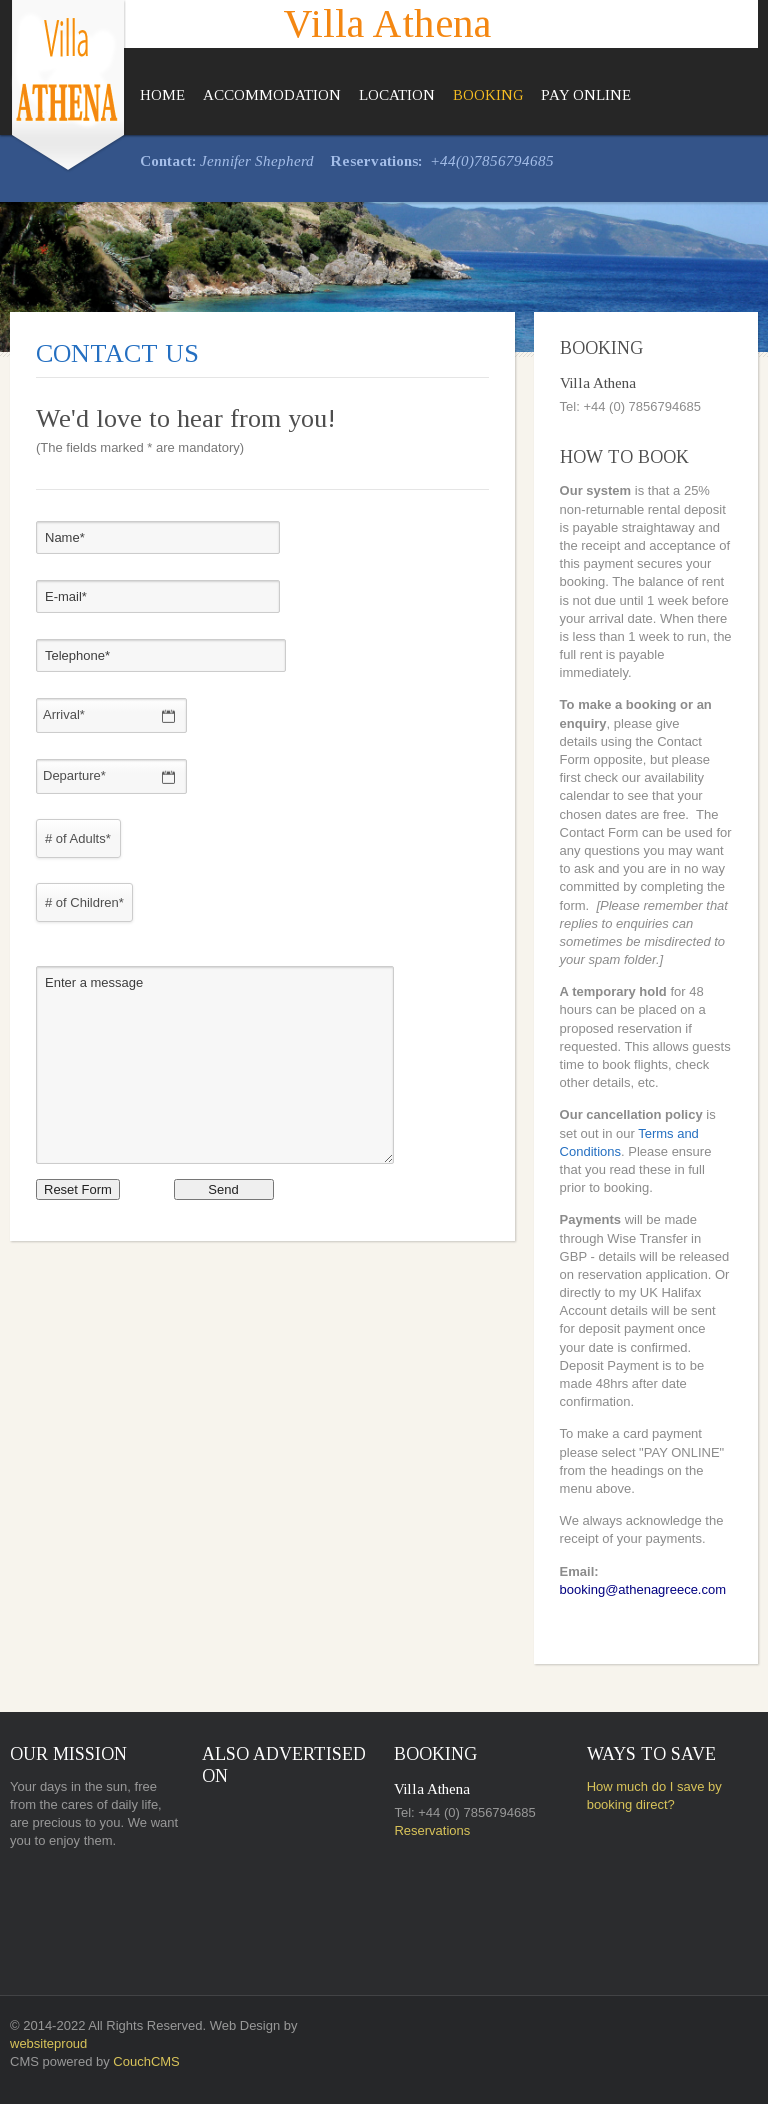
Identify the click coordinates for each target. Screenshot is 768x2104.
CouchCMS (146, 2061)
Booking (488, 95)
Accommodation (272, 95)
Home (162, 95)
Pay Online (586, 95)
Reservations (432, 1830)
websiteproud (48, 2043)
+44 (443, 161)
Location (397, 95)
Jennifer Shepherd (257, 161)
